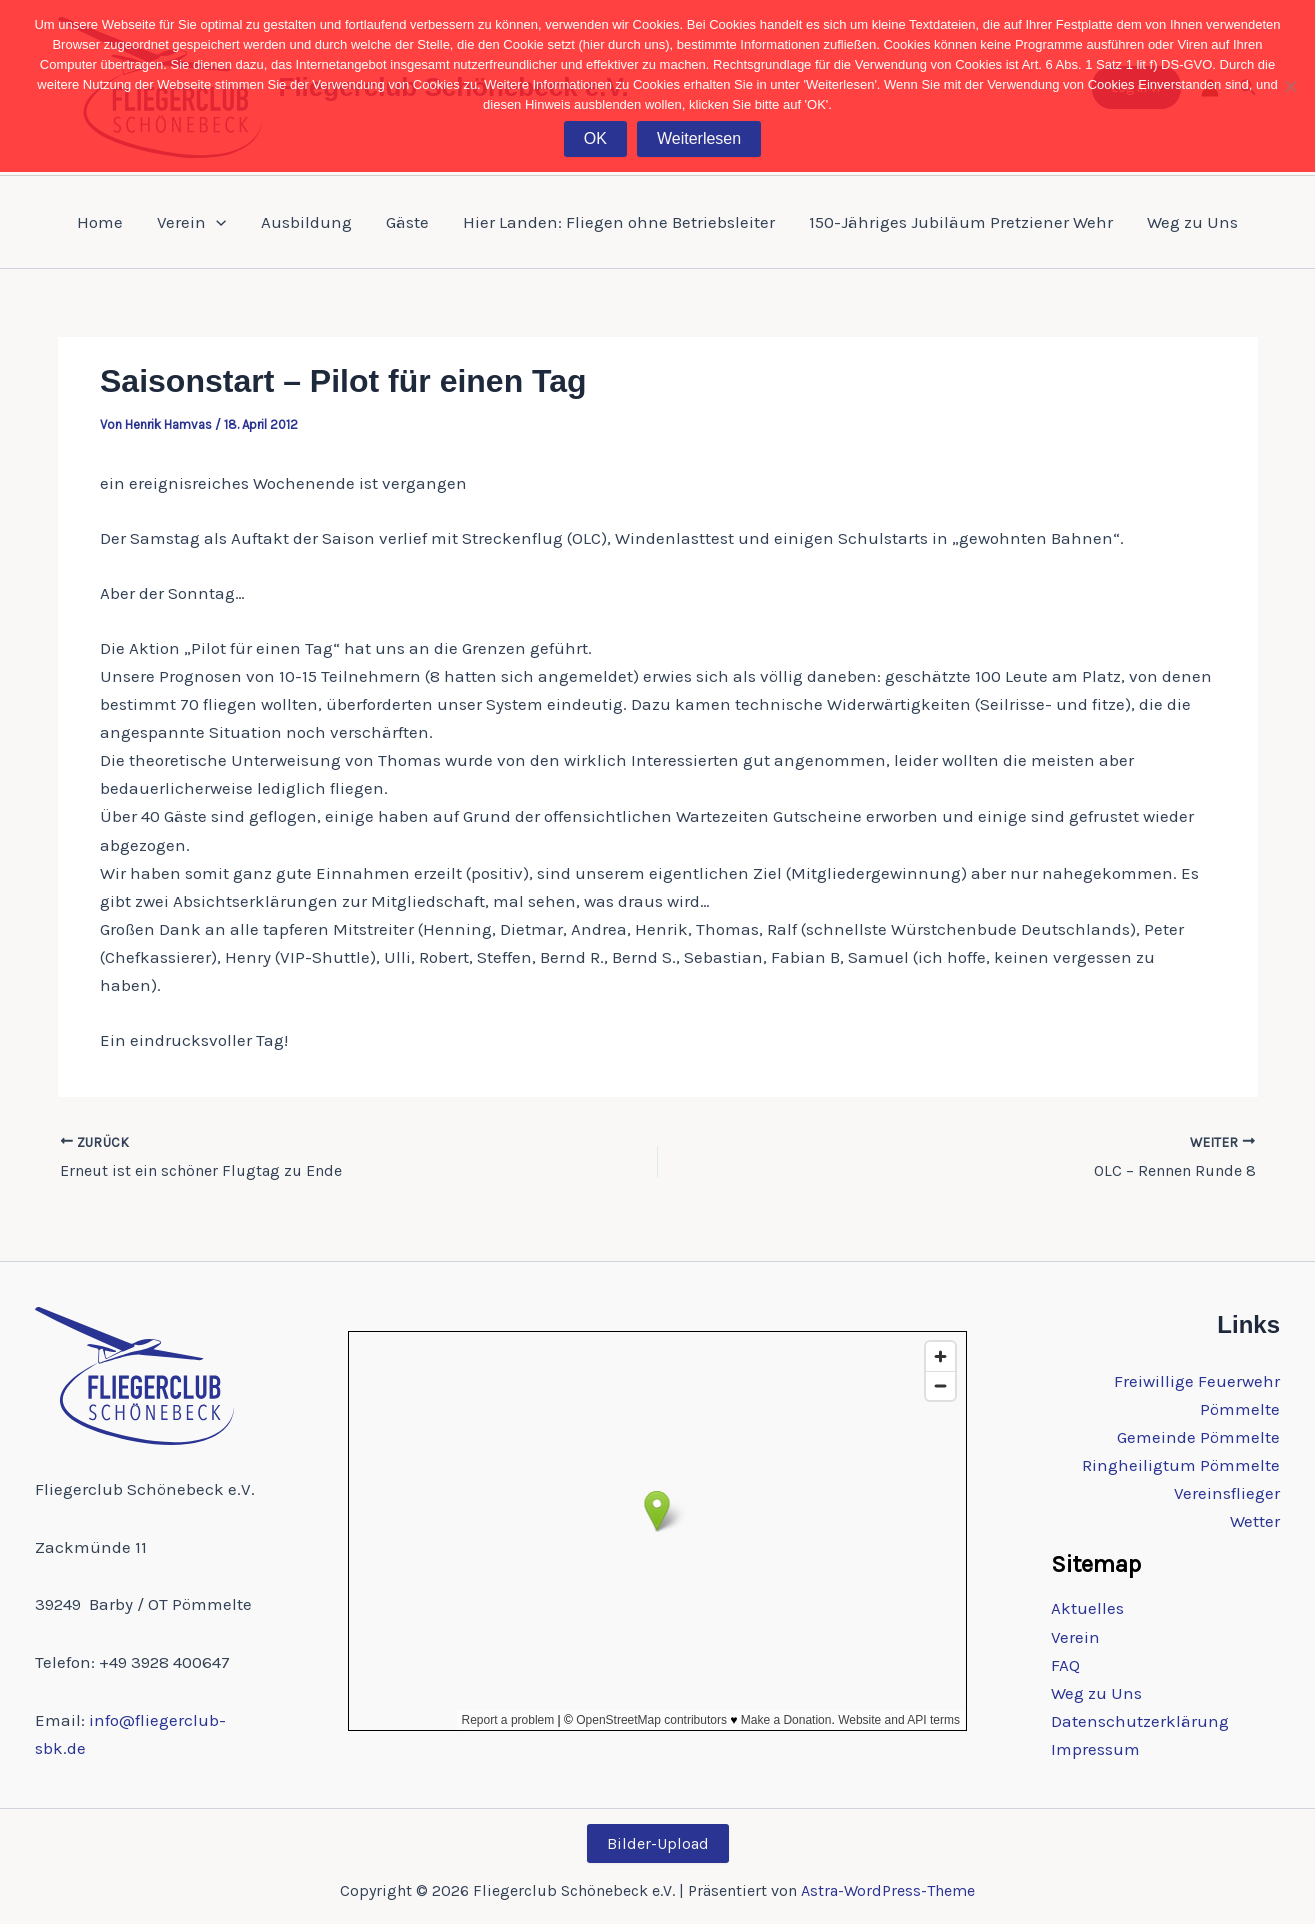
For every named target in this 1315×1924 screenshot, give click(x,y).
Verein (191, 222)
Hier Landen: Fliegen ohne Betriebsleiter (619, 222)
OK (595, 138)
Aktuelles (1087, 1608)
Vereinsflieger (1227, 1493)
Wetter (1255, 1521)
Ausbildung (306, 222)
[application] (216, 222)
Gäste (407, 222)
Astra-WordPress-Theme (888, 1890)
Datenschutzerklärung (1140, 1721)
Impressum (1095, 1749)
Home (100, 222)
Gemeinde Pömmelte (1198, 1437)
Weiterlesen (699, 138)
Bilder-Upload (658, 1843)
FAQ (1065, 1665)
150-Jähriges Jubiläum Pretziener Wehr (961, 222)
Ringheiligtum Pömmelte (1181, 1465)
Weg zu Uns (1192, 222)
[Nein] (1290, 86)
